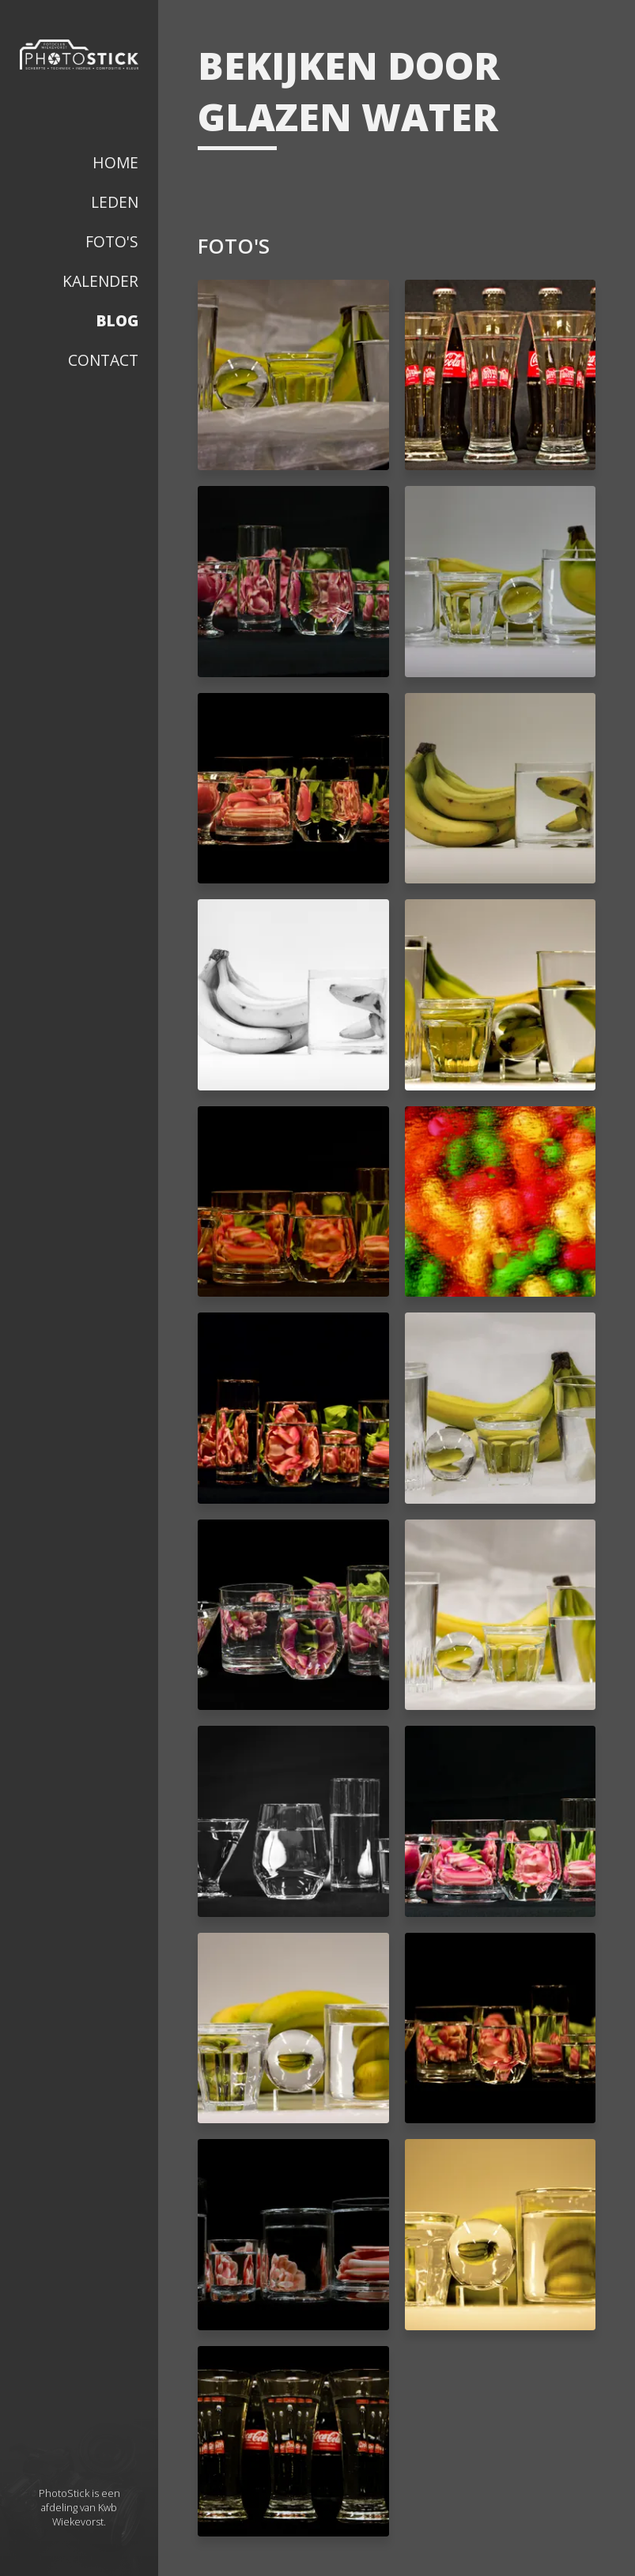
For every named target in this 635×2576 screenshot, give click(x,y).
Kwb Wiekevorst (84, 2514)
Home (115, 162)
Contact (103, 360)
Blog (117, 320)
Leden (114, 202)
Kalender (100, 281)
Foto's (111, 241)
